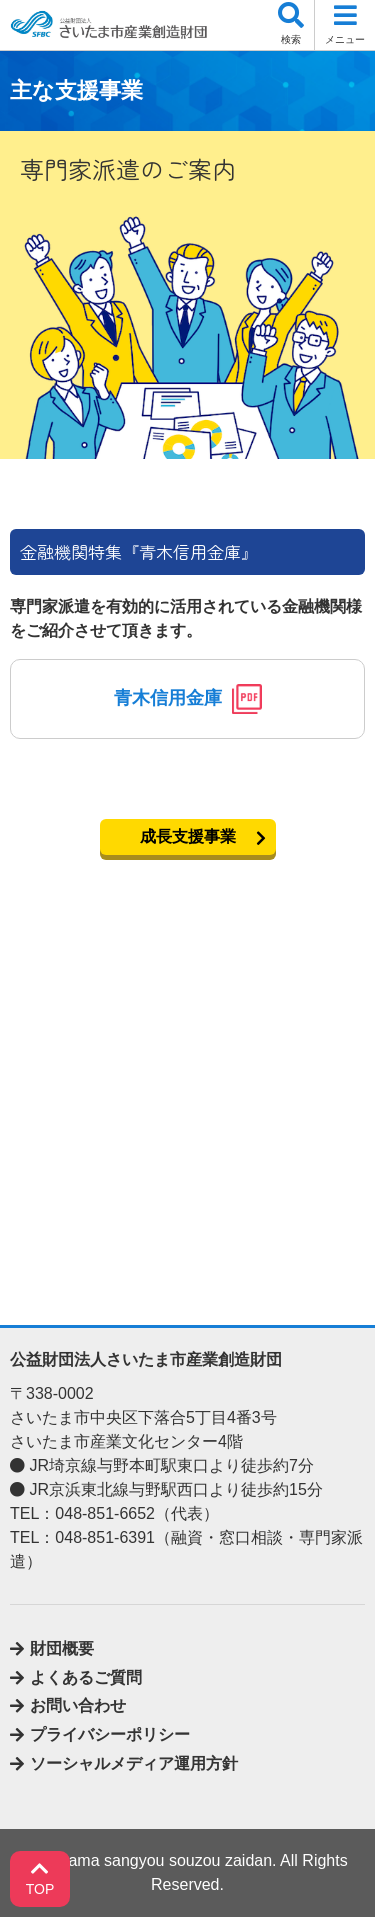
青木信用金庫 (188, 699)
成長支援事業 (188, 836)
